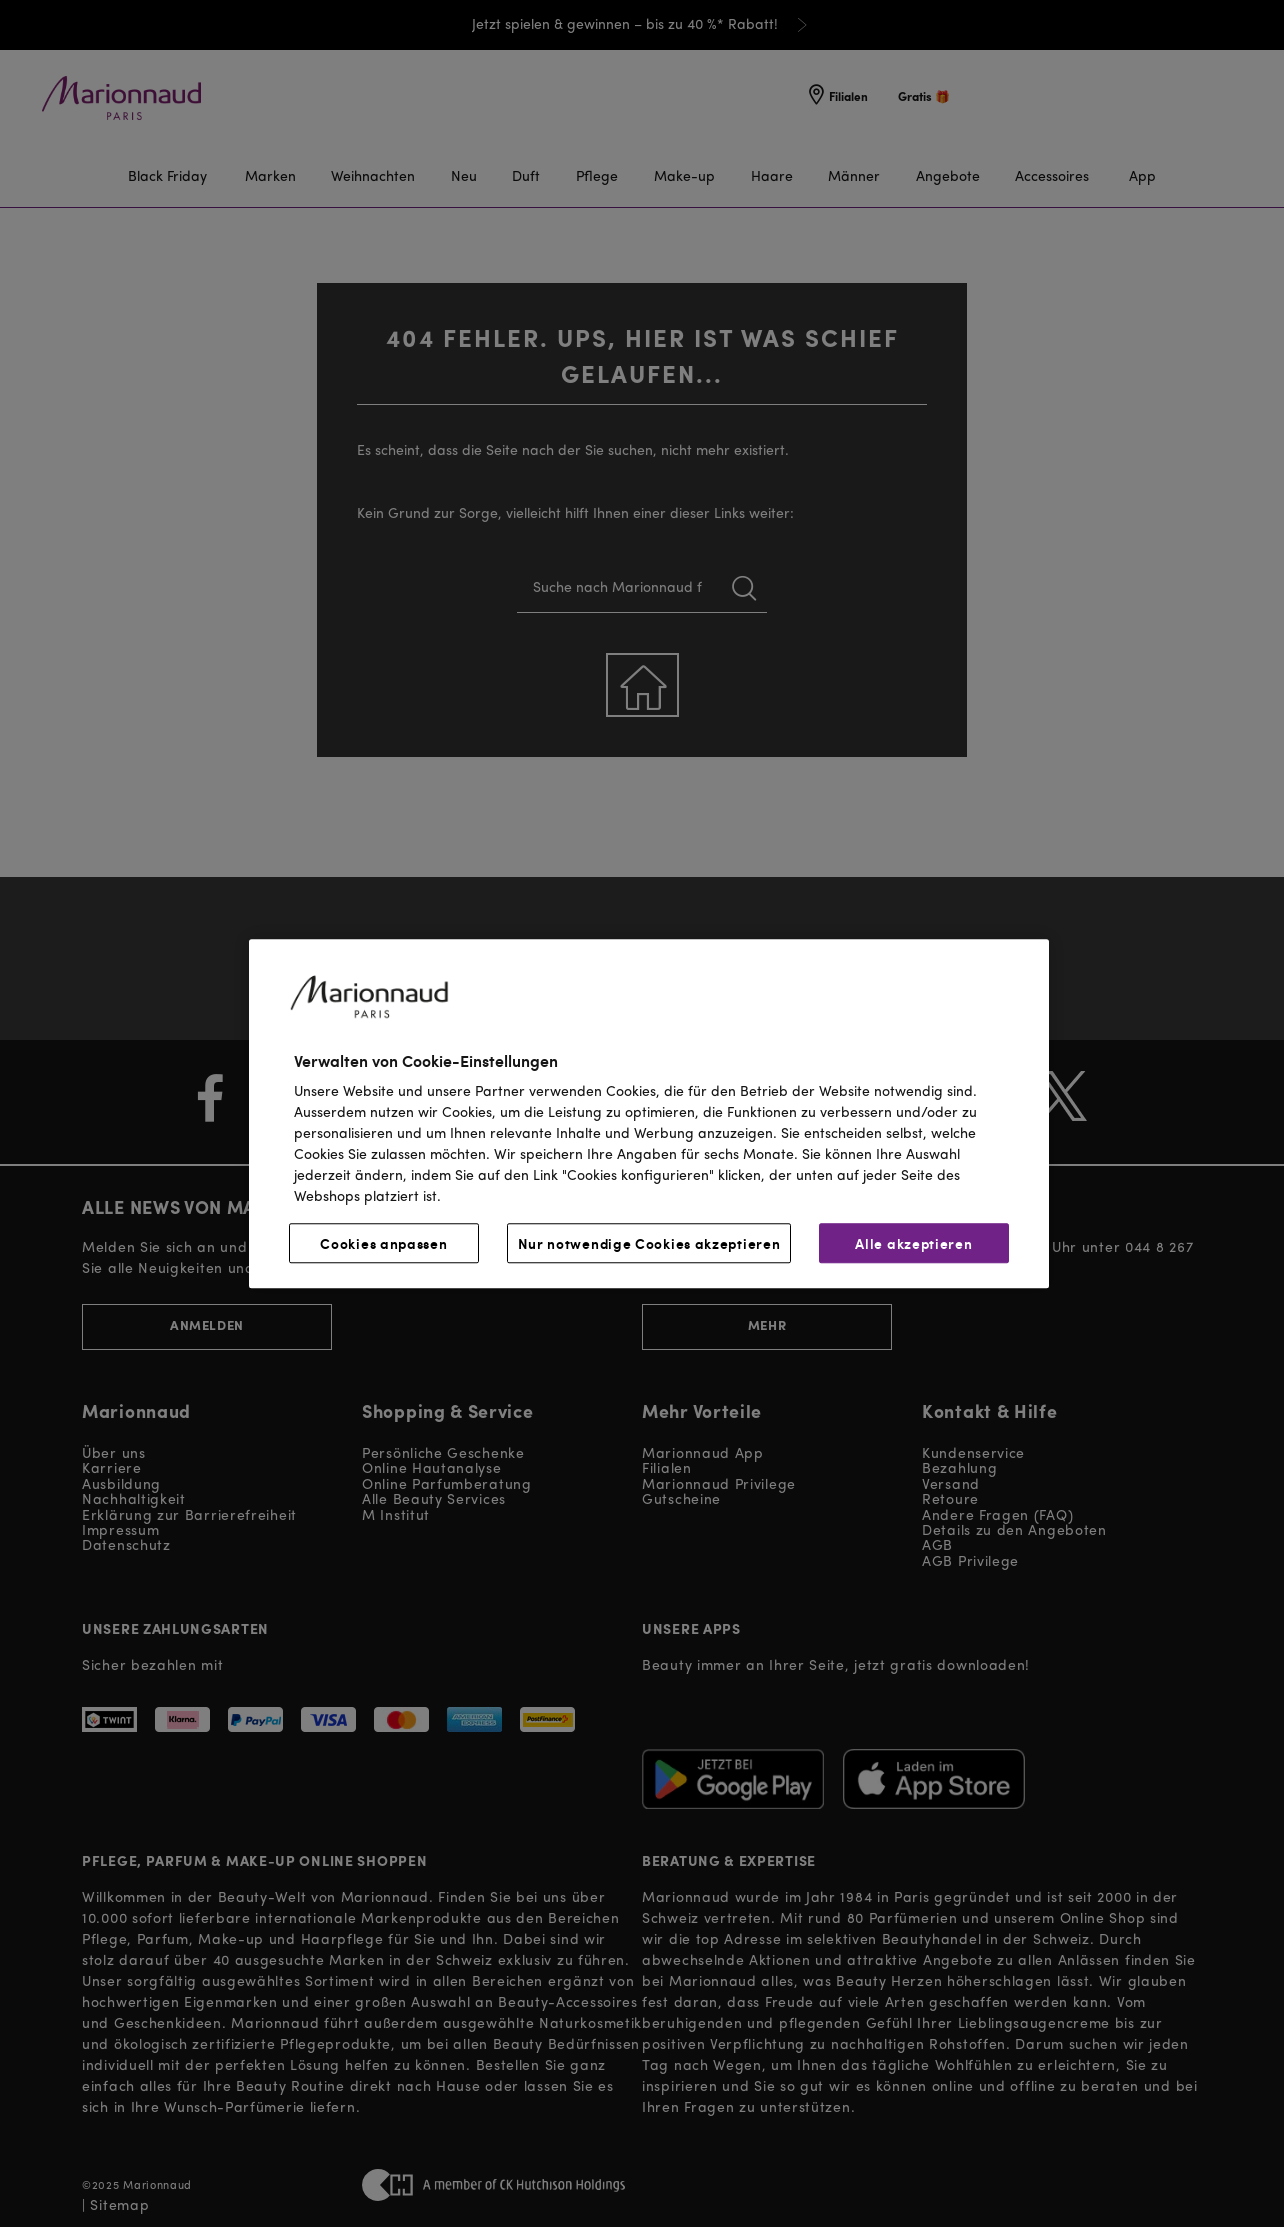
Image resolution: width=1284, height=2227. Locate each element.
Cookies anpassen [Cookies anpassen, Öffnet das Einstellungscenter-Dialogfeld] (383, 1243)
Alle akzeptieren (913, 1243)
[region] (649, 1113)
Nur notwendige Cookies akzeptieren (649, 1243)
